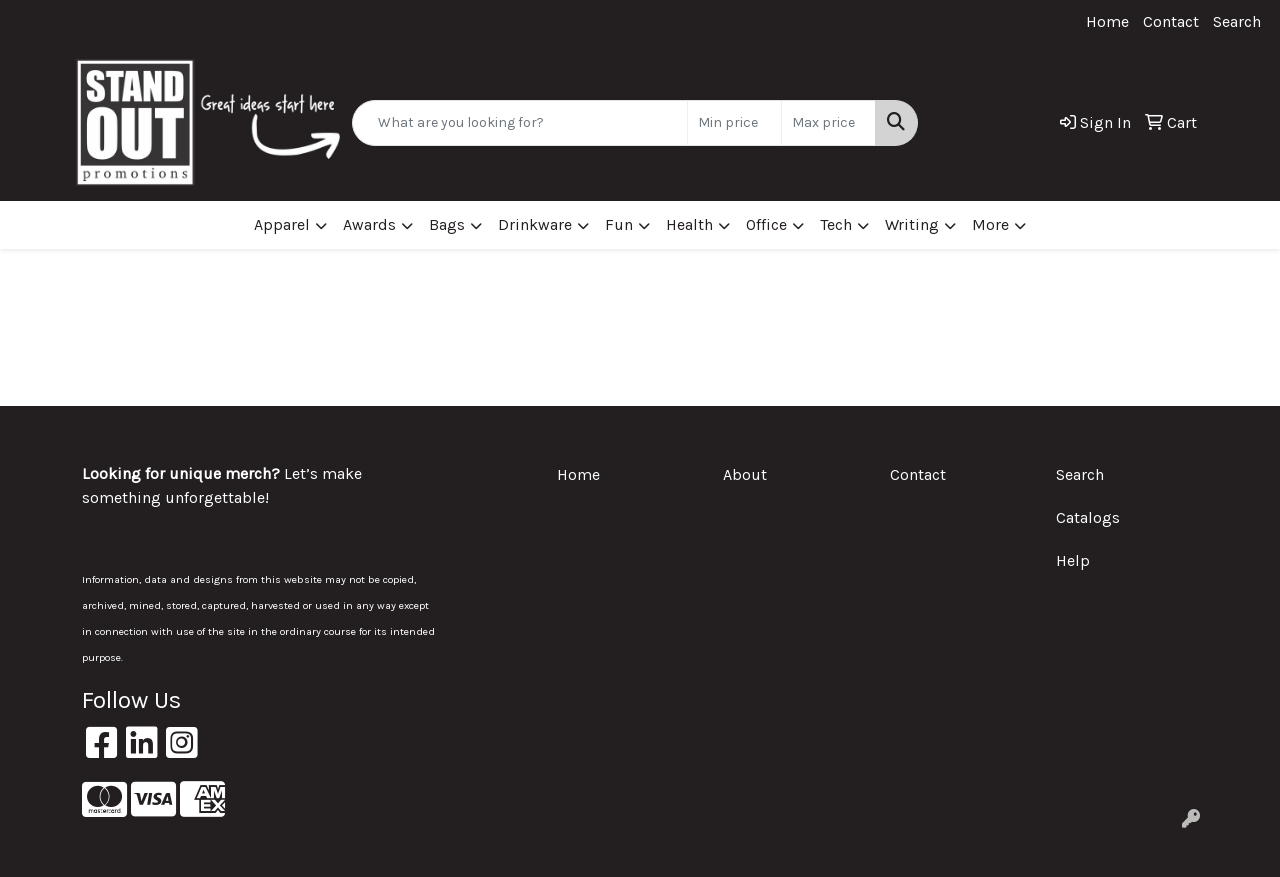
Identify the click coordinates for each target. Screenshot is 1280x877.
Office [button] (766, 224)
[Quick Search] (520, 123)
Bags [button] (447, 224)
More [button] (990, 224)
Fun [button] (619, 224)
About (745, 474)
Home (1107, 21)
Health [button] (689, 224)
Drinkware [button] (535, 224)
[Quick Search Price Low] (734, 123)
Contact (1171, 21)
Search (1237, 21)
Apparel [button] (282, 224)
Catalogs (1088, 517)
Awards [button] (369, 224)
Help (1073, 560)
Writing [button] (912, 224)
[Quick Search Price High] (828, 123)
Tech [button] (836, 224)
